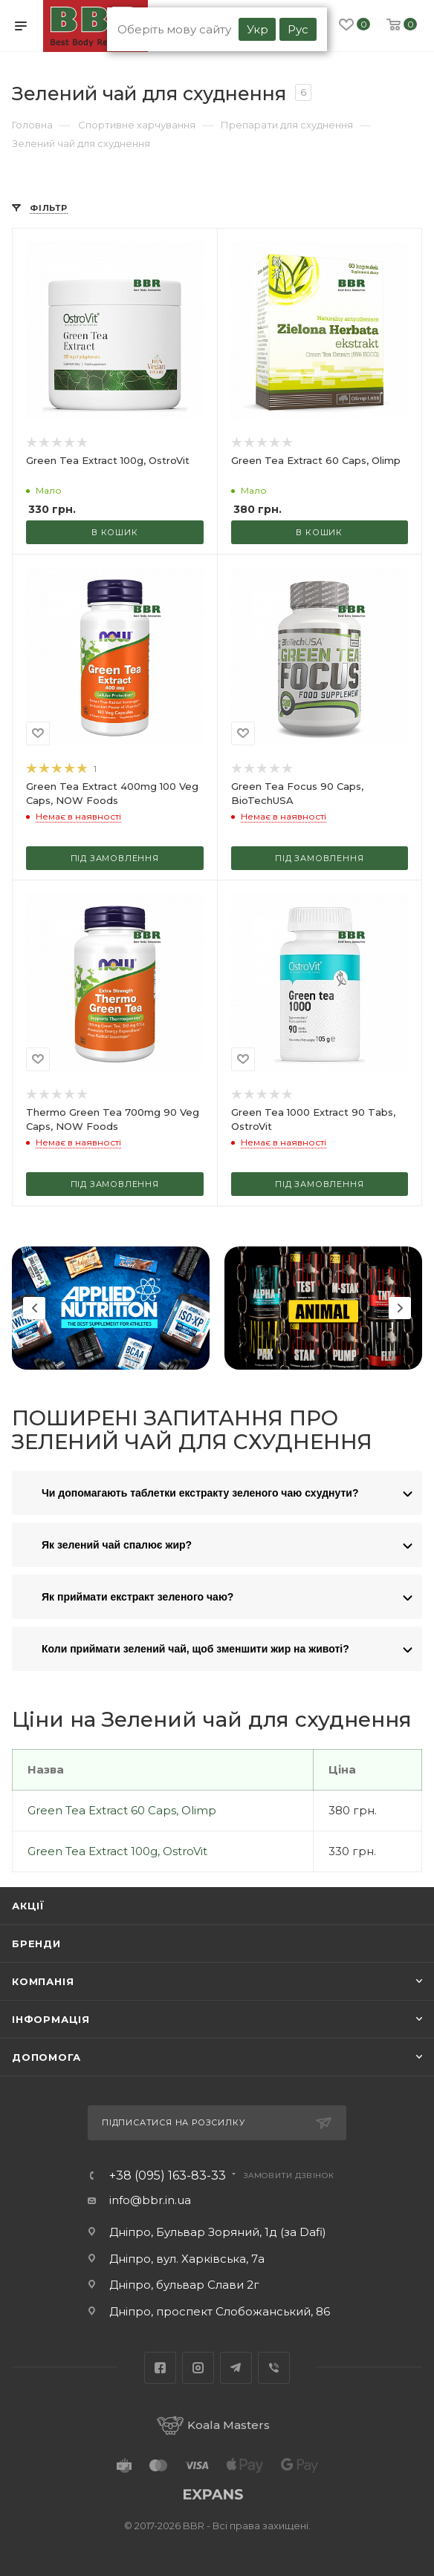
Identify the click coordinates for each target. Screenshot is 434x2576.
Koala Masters (213, 2425)
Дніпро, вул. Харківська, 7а (187, 2259)
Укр (257, 29)
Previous (34, 1308)
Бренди (36, 1943)
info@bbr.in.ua (150, 2200)
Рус (298, 29)
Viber (274, 2368)
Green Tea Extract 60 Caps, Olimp (121, 1810)
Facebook (160, 2368)
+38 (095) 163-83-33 (167, 2176)
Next (400, 1308)
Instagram (198, 2368)
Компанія (43, 1981)
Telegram (236, 2368)
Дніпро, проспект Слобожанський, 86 (219, 2311)
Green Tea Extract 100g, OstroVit (117, 1851)
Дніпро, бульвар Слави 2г (184, 2285)
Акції (28, 1906)
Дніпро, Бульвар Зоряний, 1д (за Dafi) (217, 2232)
